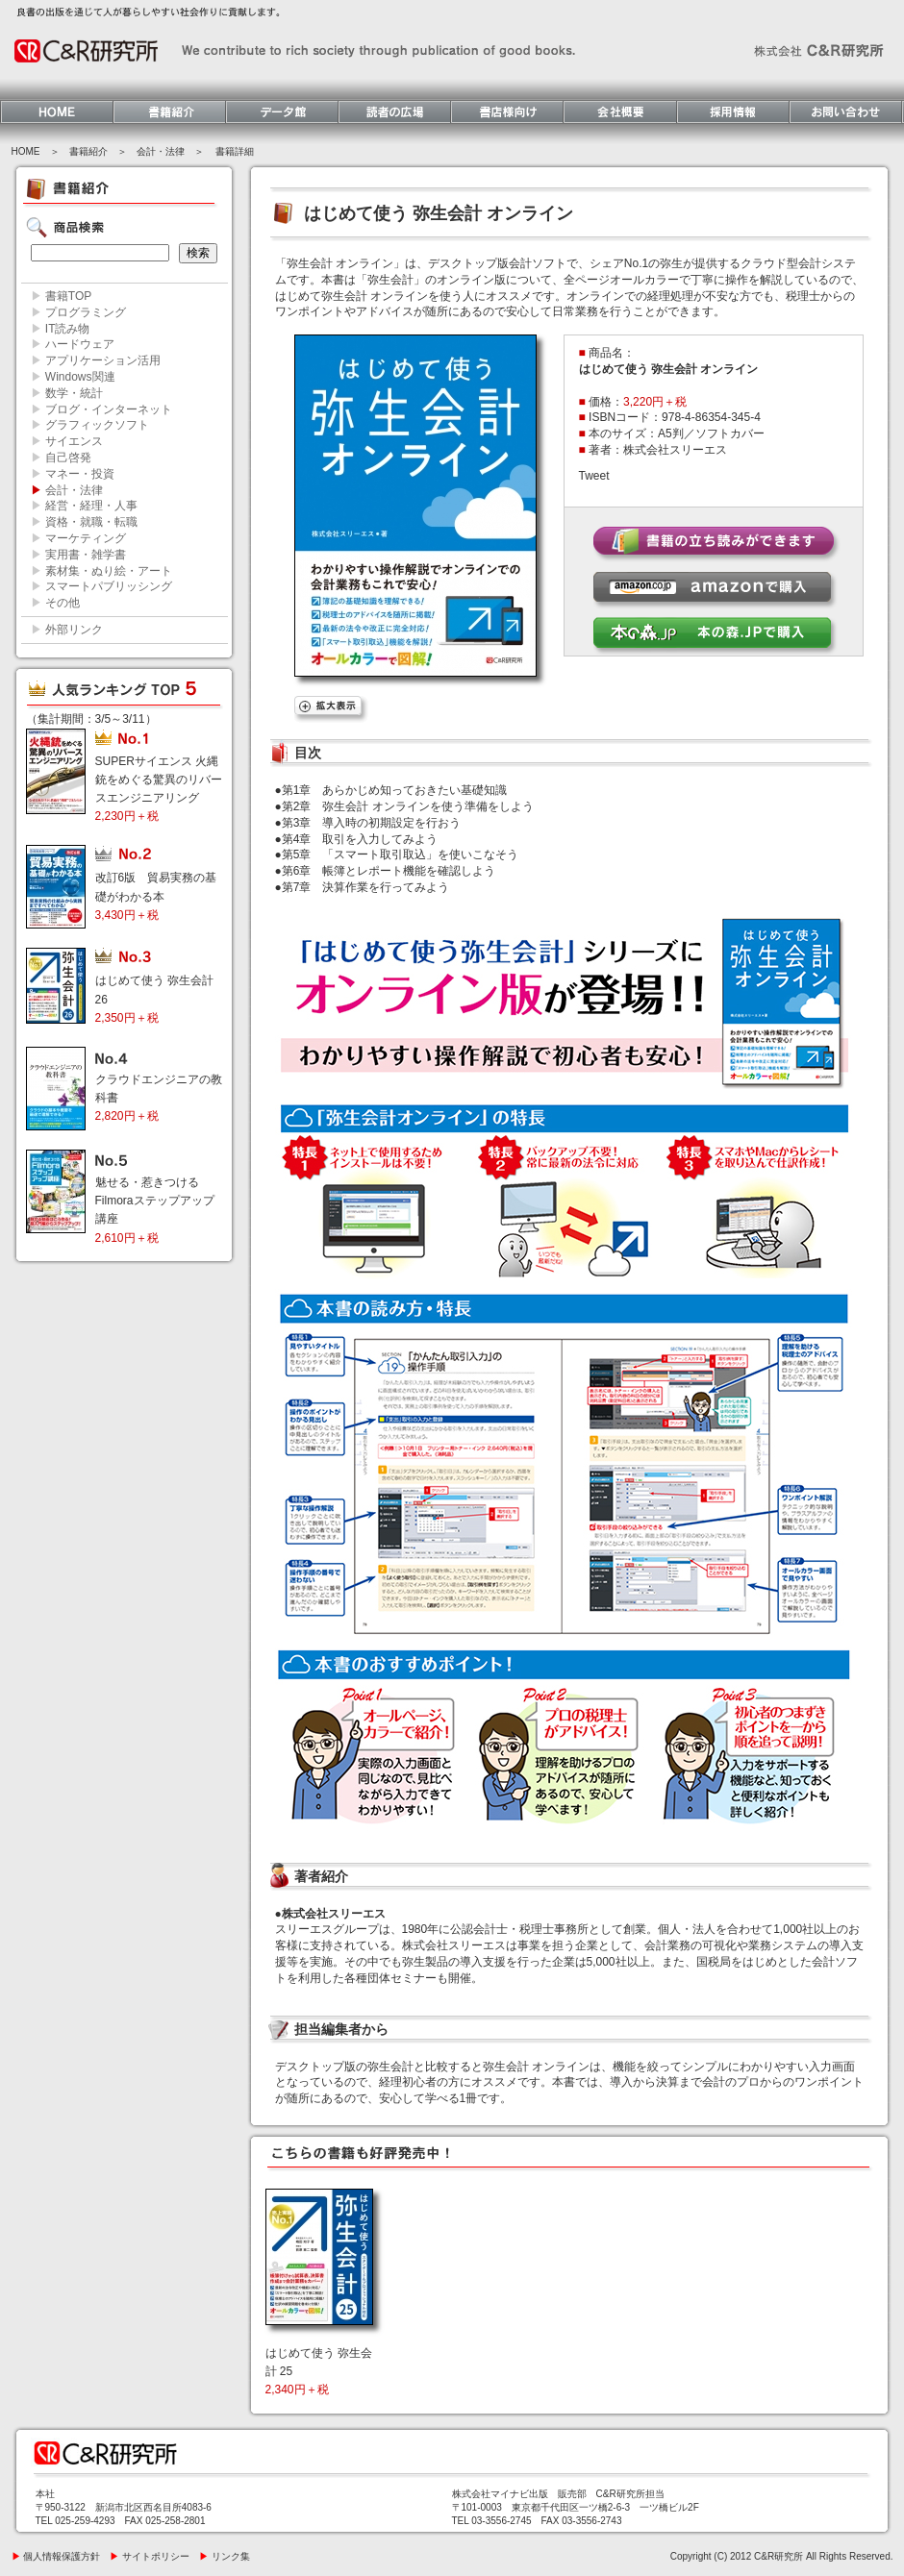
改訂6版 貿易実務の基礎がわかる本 (156, 896)
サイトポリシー (149, 2556)
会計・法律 (161, 151)
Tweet (594, 476)
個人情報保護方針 (56, 2556)
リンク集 (224, 2556)
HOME (26, 151)
